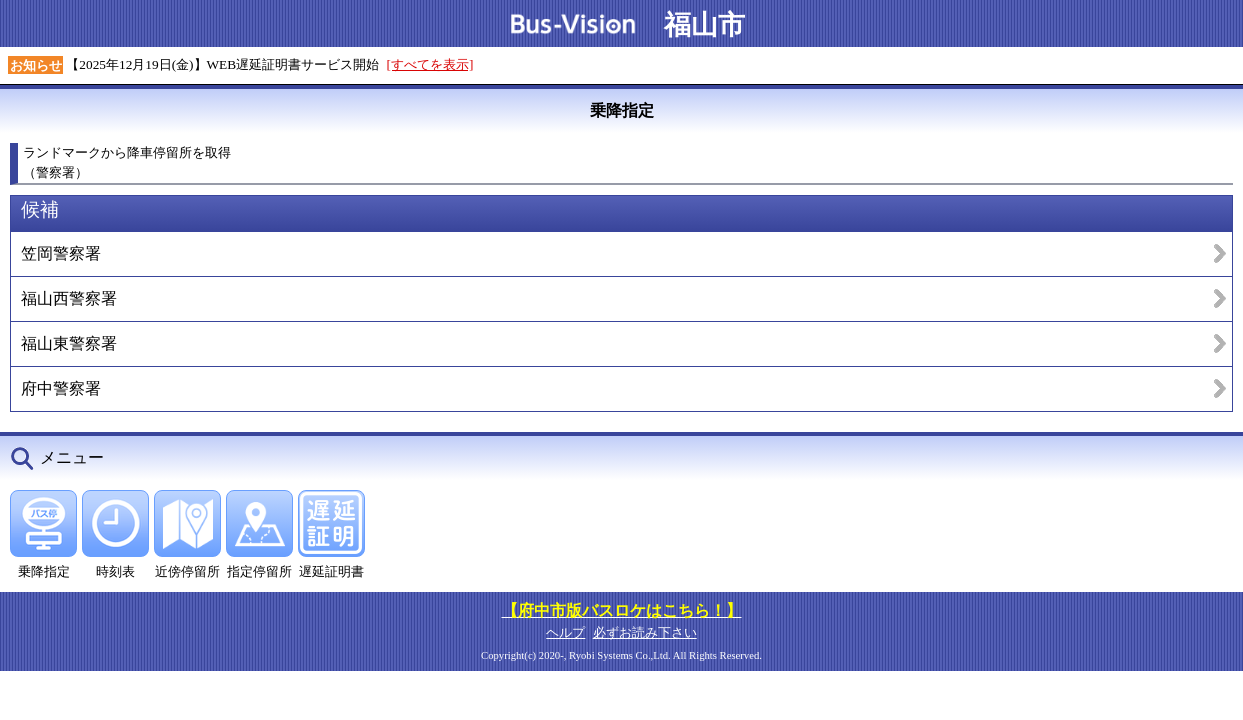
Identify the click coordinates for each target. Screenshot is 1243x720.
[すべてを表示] (430, 64)
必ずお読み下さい (645, 632)
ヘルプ (565, 632)
